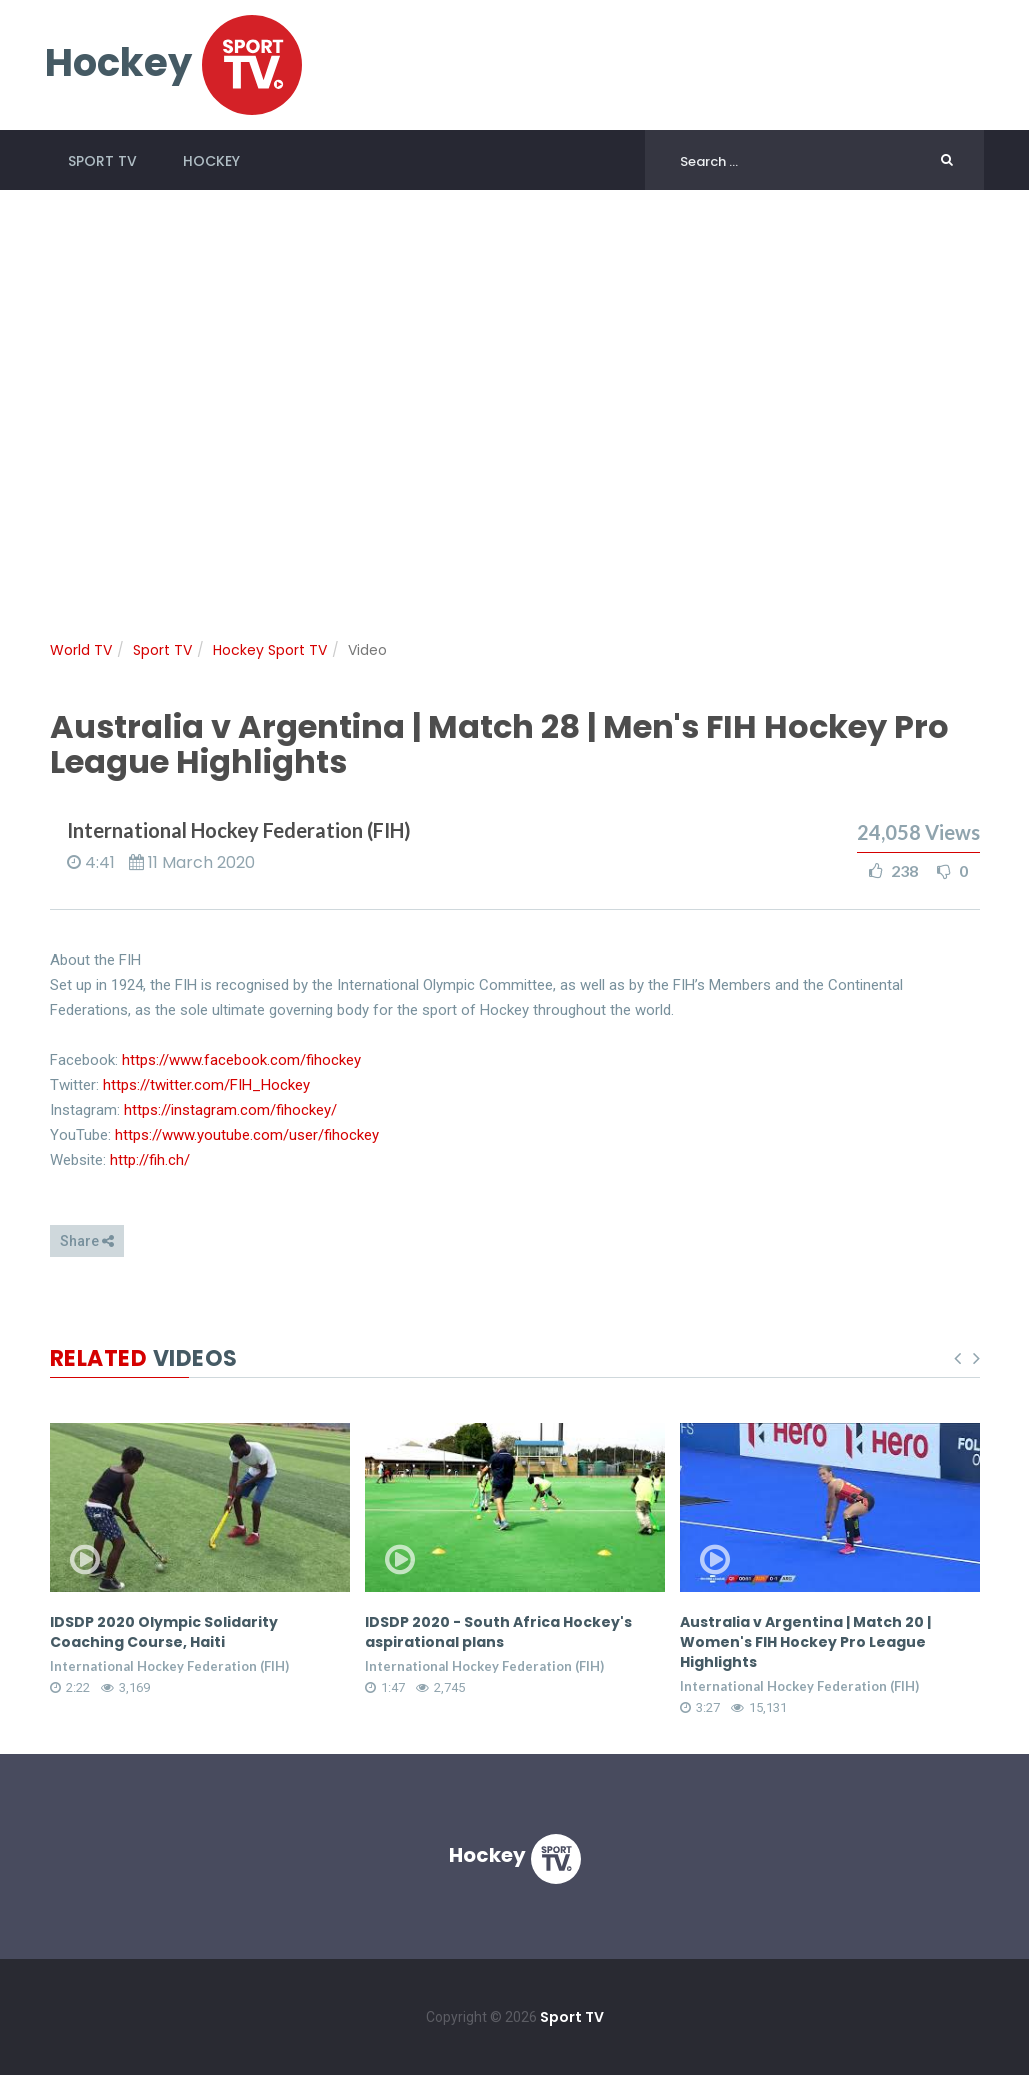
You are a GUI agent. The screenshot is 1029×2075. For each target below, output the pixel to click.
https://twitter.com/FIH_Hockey (206, 1085)
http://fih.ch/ (150, 1160)
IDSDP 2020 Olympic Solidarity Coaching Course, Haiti (164, 1632)
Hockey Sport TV (270, 650)
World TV (81, 650)
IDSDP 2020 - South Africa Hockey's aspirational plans (498, 1632)
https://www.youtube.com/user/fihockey (247, 1135)
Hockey (211, 161)
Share (87, 1241)
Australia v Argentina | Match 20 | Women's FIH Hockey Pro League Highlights (805, 1642)
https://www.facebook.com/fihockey (241, 1060)
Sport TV (102, 161)
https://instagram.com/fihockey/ (230, 1110)
